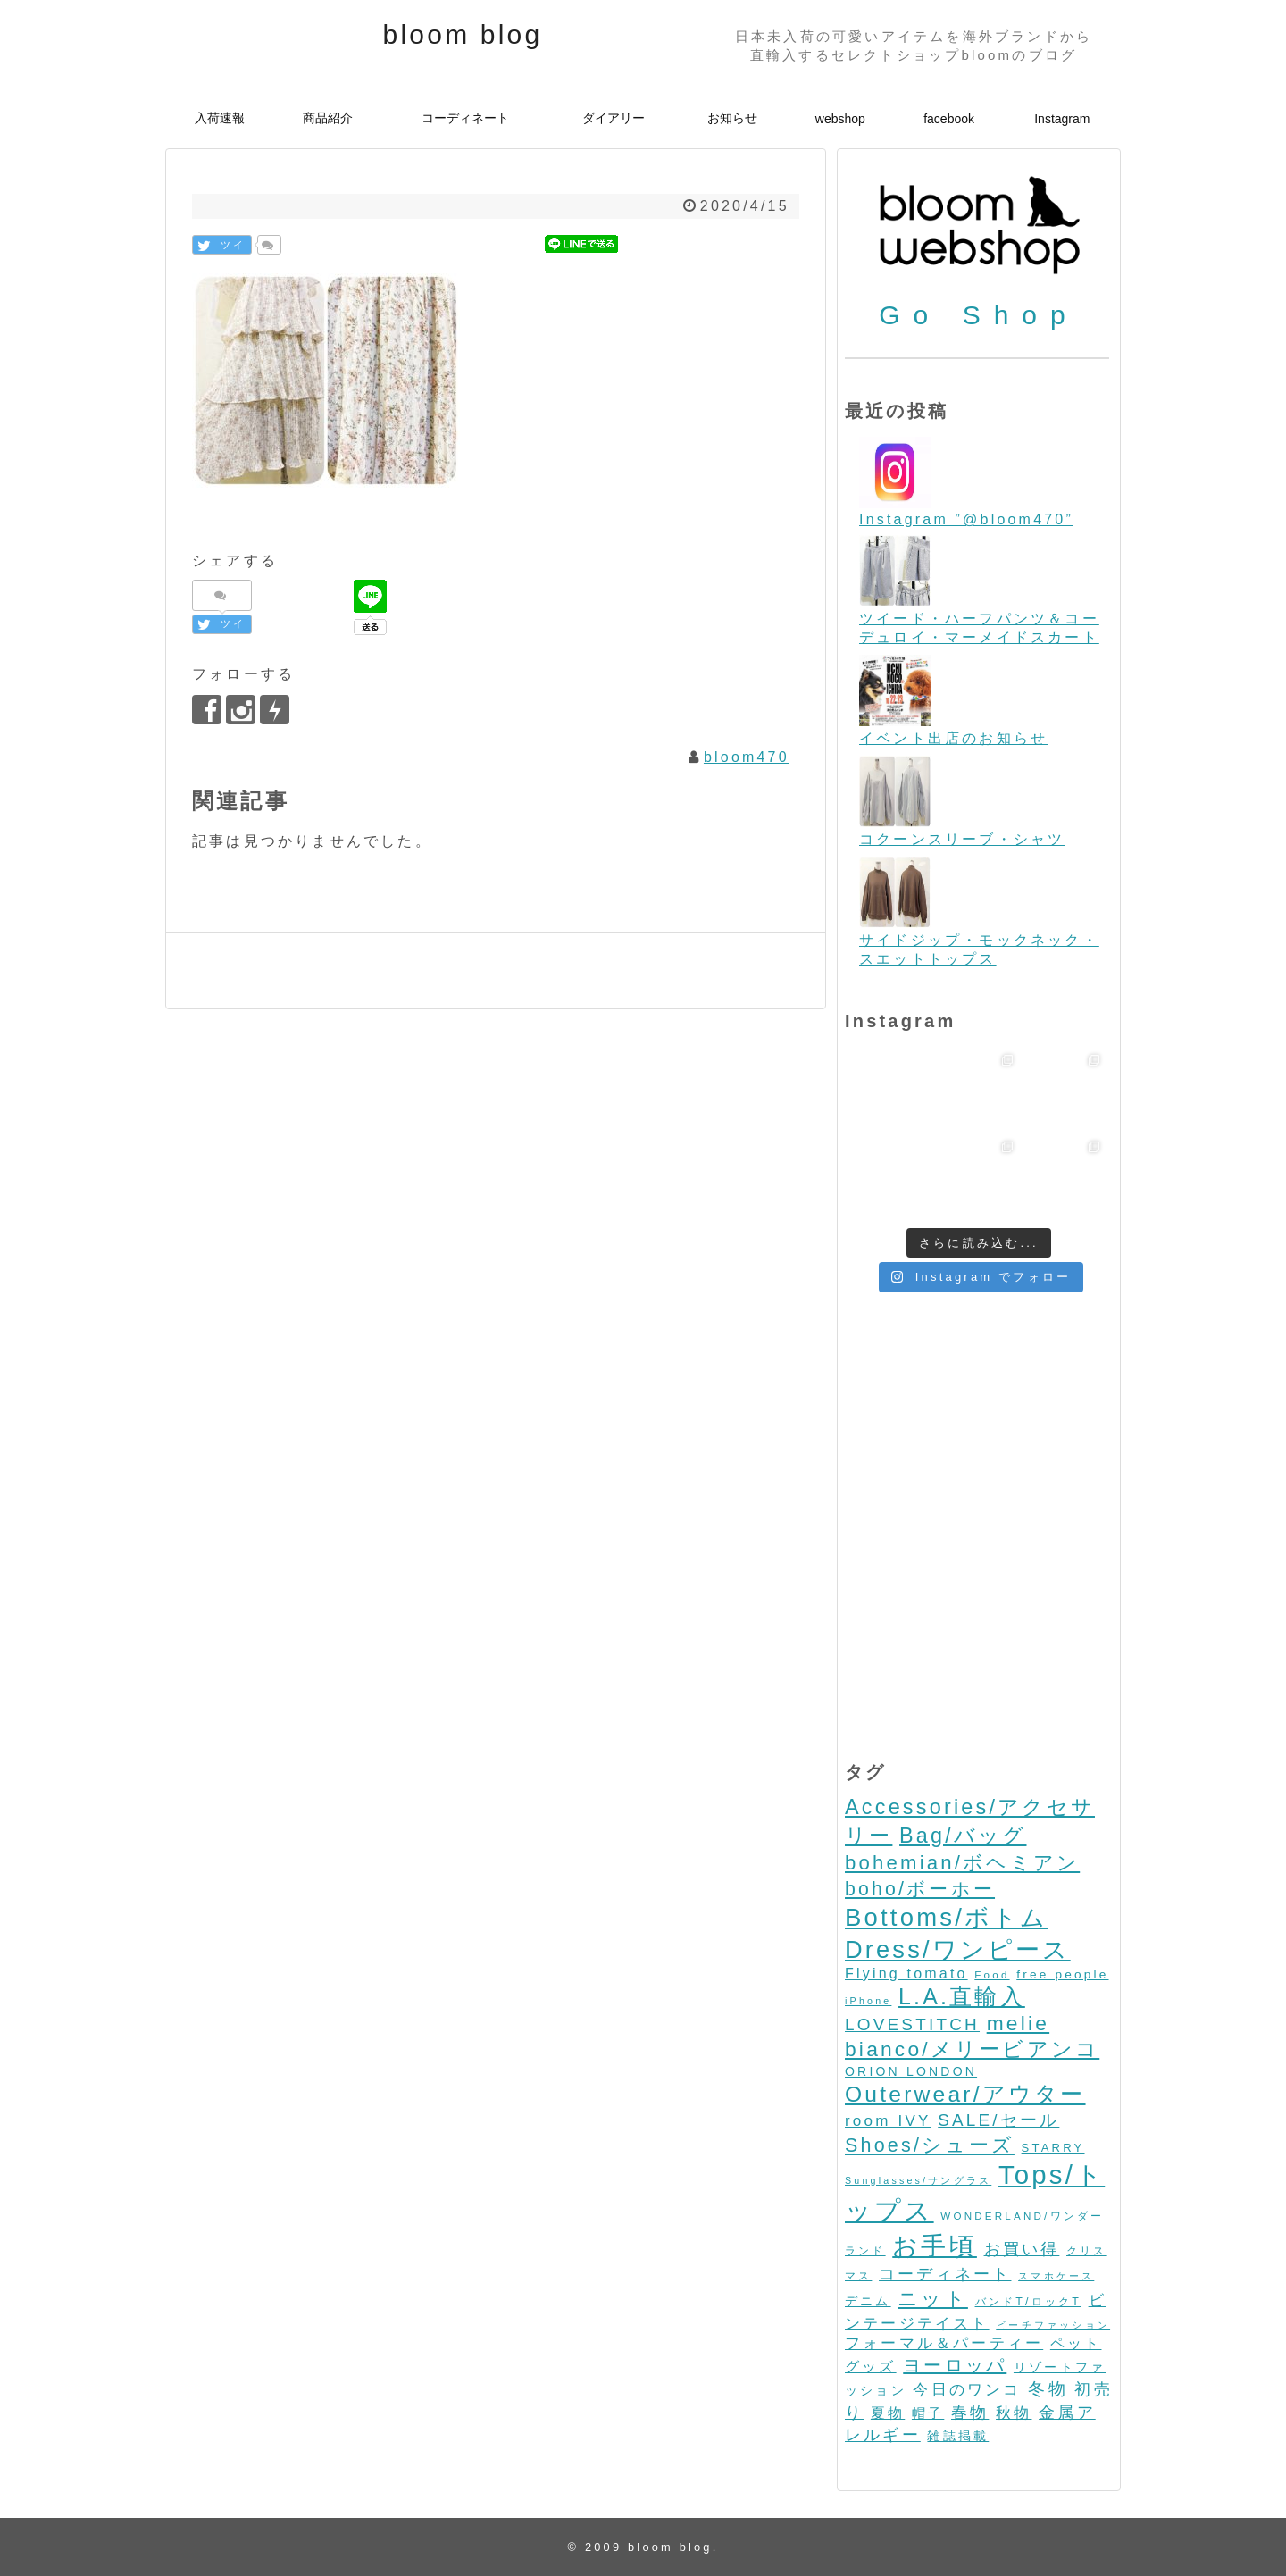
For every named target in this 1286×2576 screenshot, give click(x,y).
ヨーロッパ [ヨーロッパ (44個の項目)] (954, 2365)
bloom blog (463, 34)
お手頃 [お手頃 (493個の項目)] (934, 2245)
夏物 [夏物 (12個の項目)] (888, 2413)
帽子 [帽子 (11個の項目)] (928, 2413)
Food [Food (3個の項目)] (991, 1974)
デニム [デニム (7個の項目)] (868, 2301)
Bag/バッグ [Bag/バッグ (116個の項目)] (962, 1835)
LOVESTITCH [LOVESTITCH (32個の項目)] (912, 2024)
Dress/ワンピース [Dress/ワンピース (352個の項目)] (958, 1949)
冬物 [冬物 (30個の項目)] (1047, 2388)
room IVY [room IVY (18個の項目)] (888, 2120)
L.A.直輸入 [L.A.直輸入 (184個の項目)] (961, 1996)
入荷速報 (220, 118)
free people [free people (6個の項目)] (1062, 1974)
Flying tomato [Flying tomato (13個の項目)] (906, 1973)
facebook (948, 119)
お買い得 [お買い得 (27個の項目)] (1022, 2248)
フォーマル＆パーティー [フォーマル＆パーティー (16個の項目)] (944, 2343)
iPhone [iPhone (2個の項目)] (868, 2000)
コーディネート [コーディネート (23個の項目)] (945, 2274)
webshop (840, 119)
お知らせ (732, 118)
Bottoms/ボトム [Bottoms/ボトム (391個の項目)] (946, 1917)
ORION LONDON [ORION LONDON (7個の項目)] (911, 2071)
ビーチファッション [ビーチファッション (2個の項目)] (1053, 2325)
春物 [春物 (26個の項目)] (970, 2412)
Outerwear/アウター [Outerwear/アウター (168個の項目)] (965, 2094)
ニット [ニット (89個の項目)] (933, 2298)
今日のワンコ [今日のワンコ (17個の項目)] (967, 2389)
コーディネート (465, 118)
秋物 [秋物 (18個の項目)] (1013, 2413)
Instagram (1062, 119)
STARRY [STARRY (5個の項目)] (1053, 2147)
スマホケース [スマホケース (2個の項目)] (1056, 2276)
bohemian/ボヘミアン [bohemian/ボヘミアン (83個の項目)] (962, 1863)
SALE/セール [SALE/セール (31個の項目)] (998, 2120)
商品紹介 (328, 118)
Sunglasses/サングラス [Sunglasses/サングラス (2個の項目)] (918, 2180)
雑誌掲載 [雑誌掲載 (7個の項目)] (958, 2436)
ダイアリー (613, 118)
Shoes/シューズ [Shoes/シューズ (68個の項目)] (930, 2145)
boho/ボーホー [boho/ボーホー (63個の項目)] (920, 1889)
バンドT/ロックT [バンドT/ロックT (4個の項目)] (1028, 2302)
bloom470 (746, 757)
